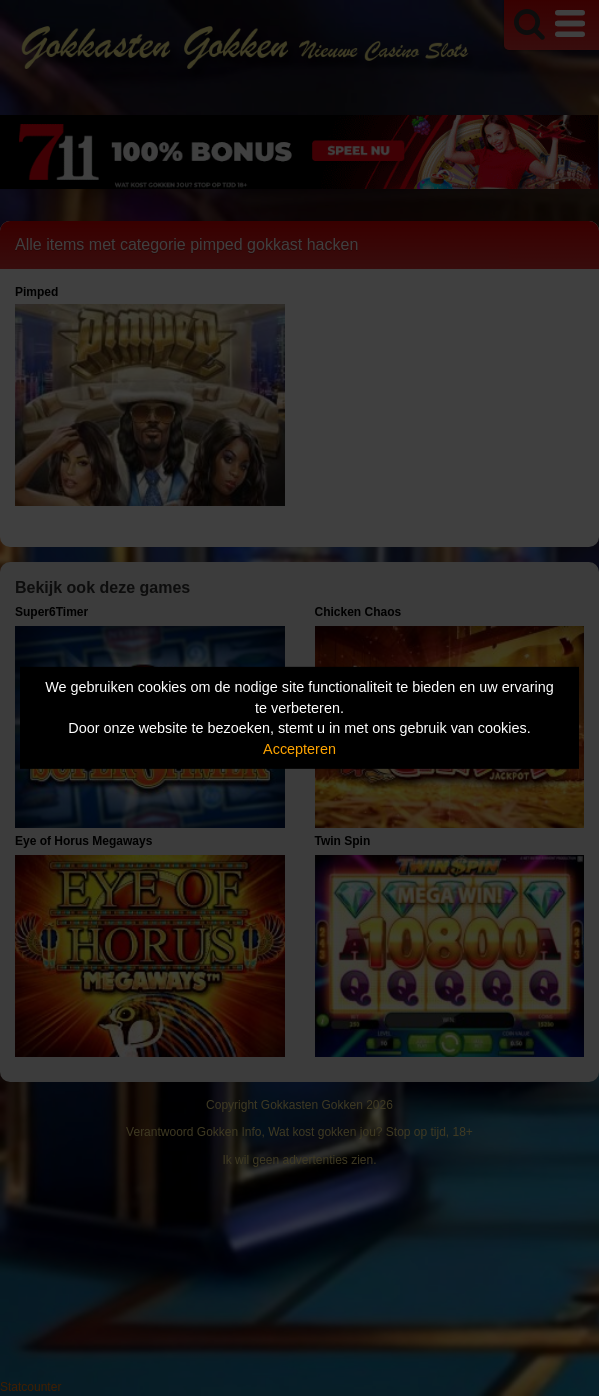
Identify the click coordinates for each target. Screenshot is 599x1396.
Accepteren (299, 749)
